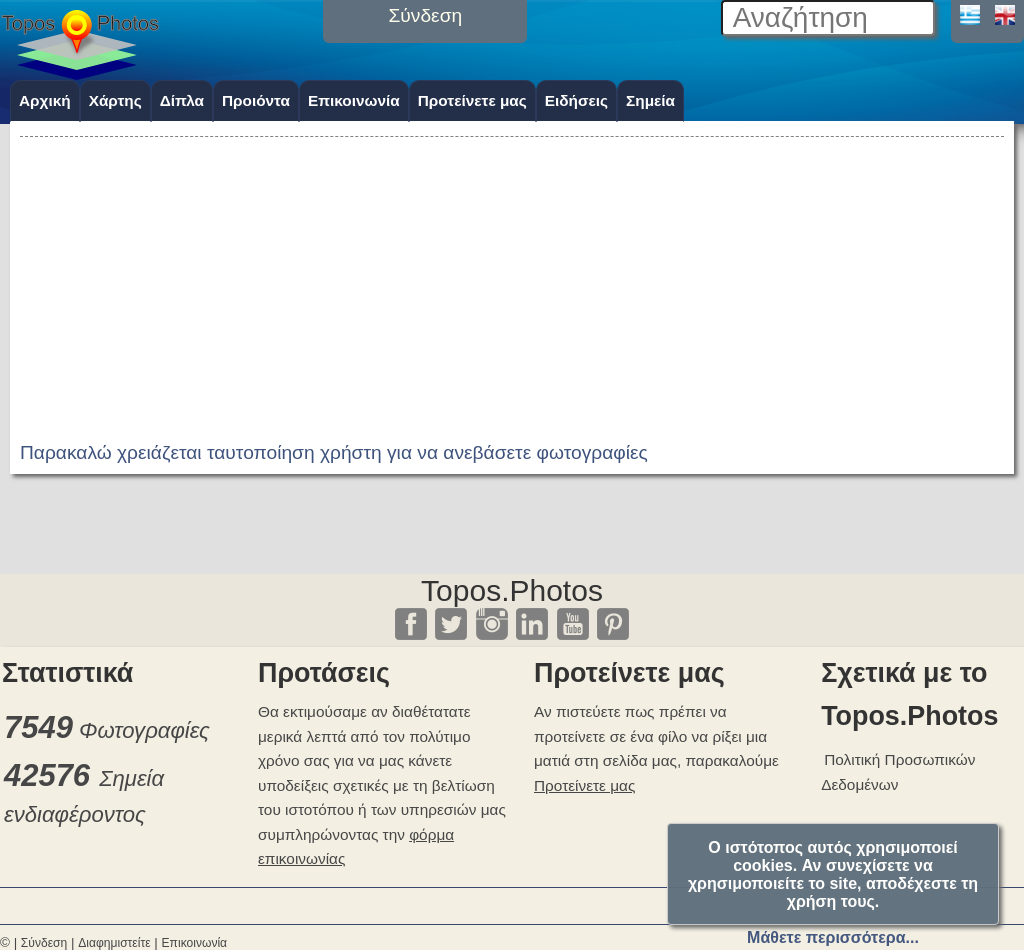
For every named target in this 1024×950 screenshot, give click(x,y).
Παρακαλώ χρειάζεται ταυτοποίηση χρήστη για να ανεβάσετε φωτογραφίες (334, 452)
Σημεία (650, 100)
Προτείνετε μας (472, 100)
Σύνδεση (44, 943)
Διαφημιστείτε (114, 943)
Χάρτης (115, 100)
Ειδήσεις (576, 100)
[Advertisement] (512, 282)
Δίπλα (182, 100)
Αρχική (45, 100)
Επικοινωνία (354, 100)
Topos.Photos (512, 590)
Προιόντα (256, 100)
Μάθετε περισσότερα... (833, 937)
